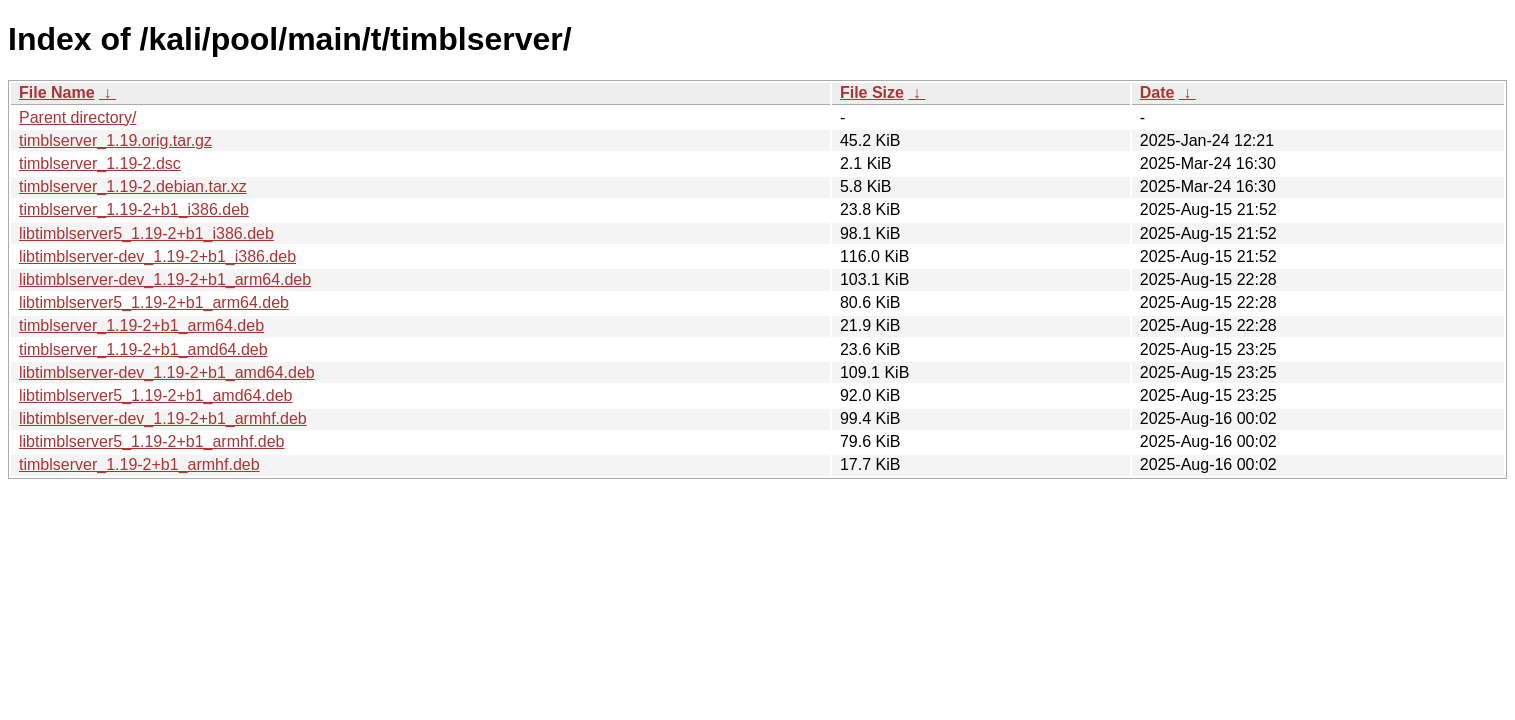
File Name (57, 92)
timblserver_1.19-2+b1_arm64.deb (141, 325)
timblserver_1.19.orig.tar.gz (115, 140)
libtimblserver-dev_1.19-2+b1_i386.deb (157, 256)
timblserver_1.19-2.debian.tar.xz (133, 186)
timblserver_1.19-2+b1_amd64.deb (143, 349)
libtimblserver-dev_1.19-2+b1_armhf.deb (163, 418)
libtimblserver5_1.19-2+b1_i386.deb (146, 233)
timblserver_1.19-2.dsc (100, 163)
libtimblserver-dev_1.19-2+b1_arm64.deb (165, 279)
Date (1157, 92)
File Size (872, 92)
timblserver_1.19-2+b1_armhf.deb (139, 464)
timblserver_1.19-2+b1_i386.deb (134, 209)
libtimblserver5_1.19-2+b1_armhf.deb (151, 441)
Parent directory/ (77, 117)
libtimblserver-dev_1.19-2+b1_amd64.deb (167, 372)
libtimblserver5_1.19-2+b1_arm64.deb (154, 302)
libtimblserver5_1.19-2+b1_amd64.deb (156, 395)
